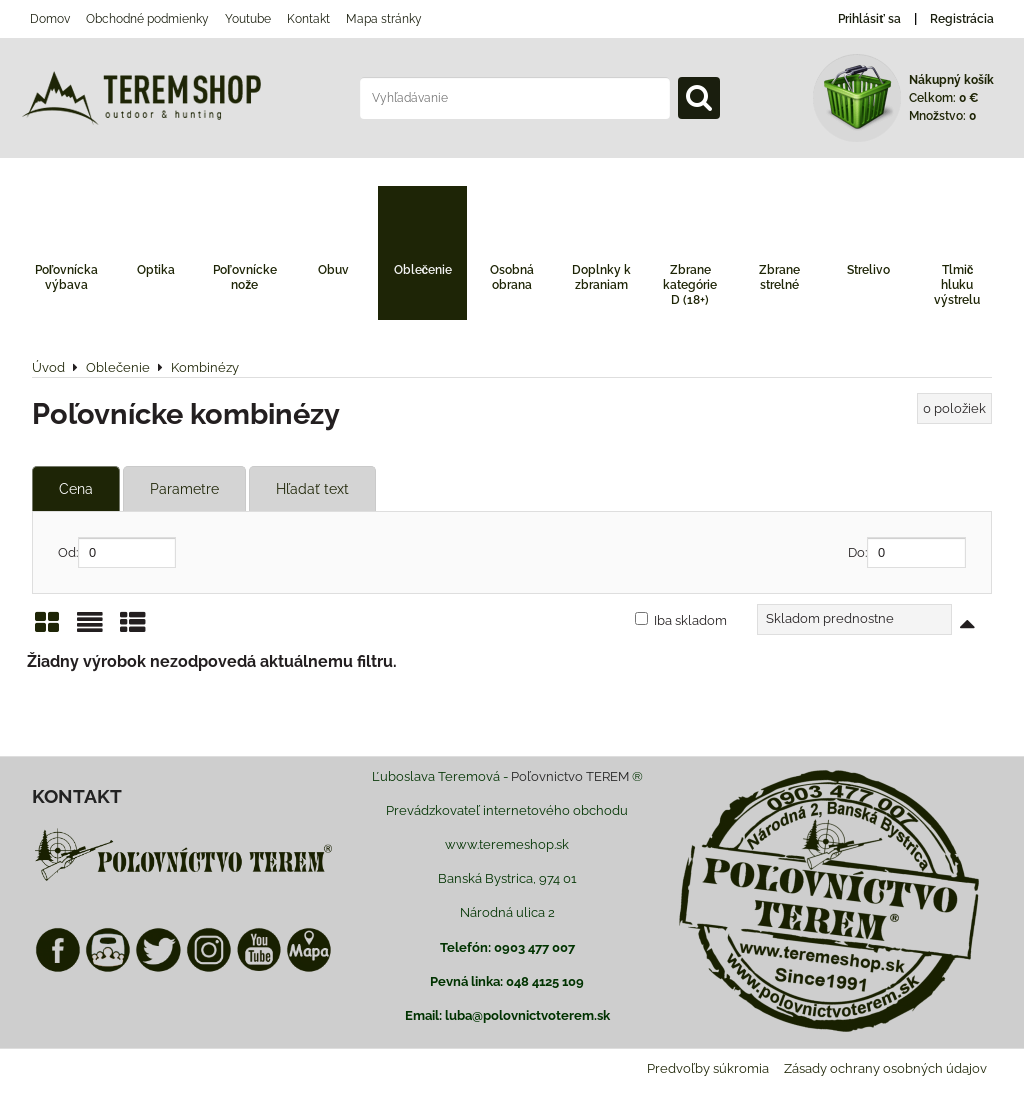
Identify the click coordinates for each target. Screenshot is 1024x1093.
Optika (156, 270)
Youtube (248, 19)
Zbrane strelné (779, 277)
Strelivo (868, 270)
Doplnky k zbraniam (601, 277)
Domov (50, 19)
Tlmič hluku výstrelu (957, 285)
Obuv (333, 270)
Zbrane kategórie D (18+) (690, 285)
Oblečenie (423, 270)
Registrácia (962, 19)
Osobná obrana (512, 277)
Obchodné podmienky (147, 19)
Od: (117, 552)
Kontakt (308, 19)
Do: (907, 552)
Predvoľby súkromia (708, 1068)
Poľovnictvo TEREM (570, 776)
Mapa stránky (384, 19)
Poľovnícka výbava (67, 277)
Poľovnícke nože (245, 277)
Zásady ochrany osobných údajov (885, 1068)
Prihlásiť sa (869, 19)
